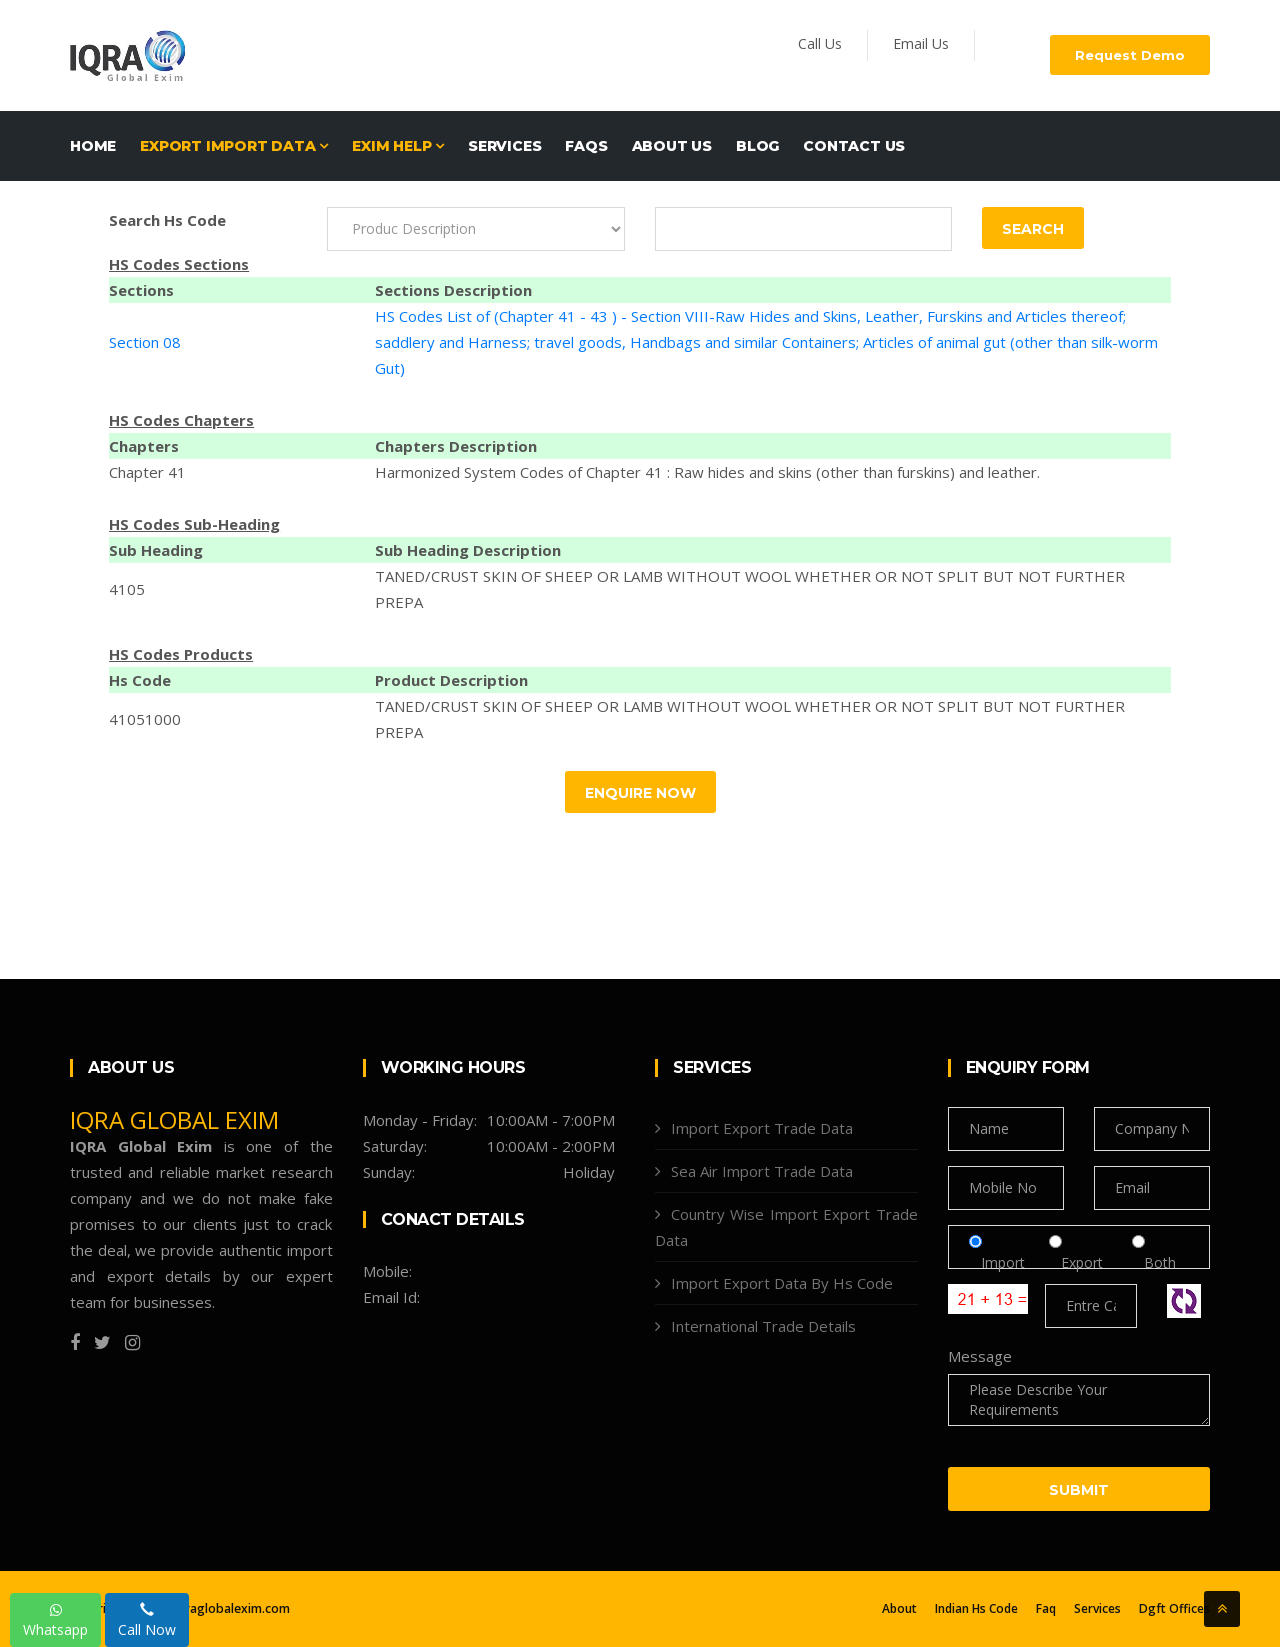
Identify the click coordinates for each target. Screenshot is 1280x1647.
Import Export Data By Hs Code (782, 1283)
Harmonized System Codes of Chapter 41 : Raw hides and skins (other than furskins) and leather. (707, 472)
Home (93, 146)
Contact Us (854, 146)
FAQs (586, 146)
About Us (672, 146)
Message (980, 1356)
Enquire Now (640, 793)
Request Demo (1130, 55)
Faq (1046, 1609)
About (899, 1609)
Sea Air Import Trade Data (762, 1171)
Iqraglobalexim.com (231, 1608)
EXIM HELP (398, 146)
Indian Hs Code (976, 1609)
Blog (757, 146)
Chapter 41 (147, 472)
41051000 (145, 719)
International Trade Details (763, 1326)
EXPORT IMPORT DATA (234, 146)
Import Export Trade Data (762, 1128)
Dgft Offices (1174, 1609)
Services (504, 146)
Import (1003, 1262)
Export (1084, 1262)
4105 (127, 589)
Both (1154, 1262)
